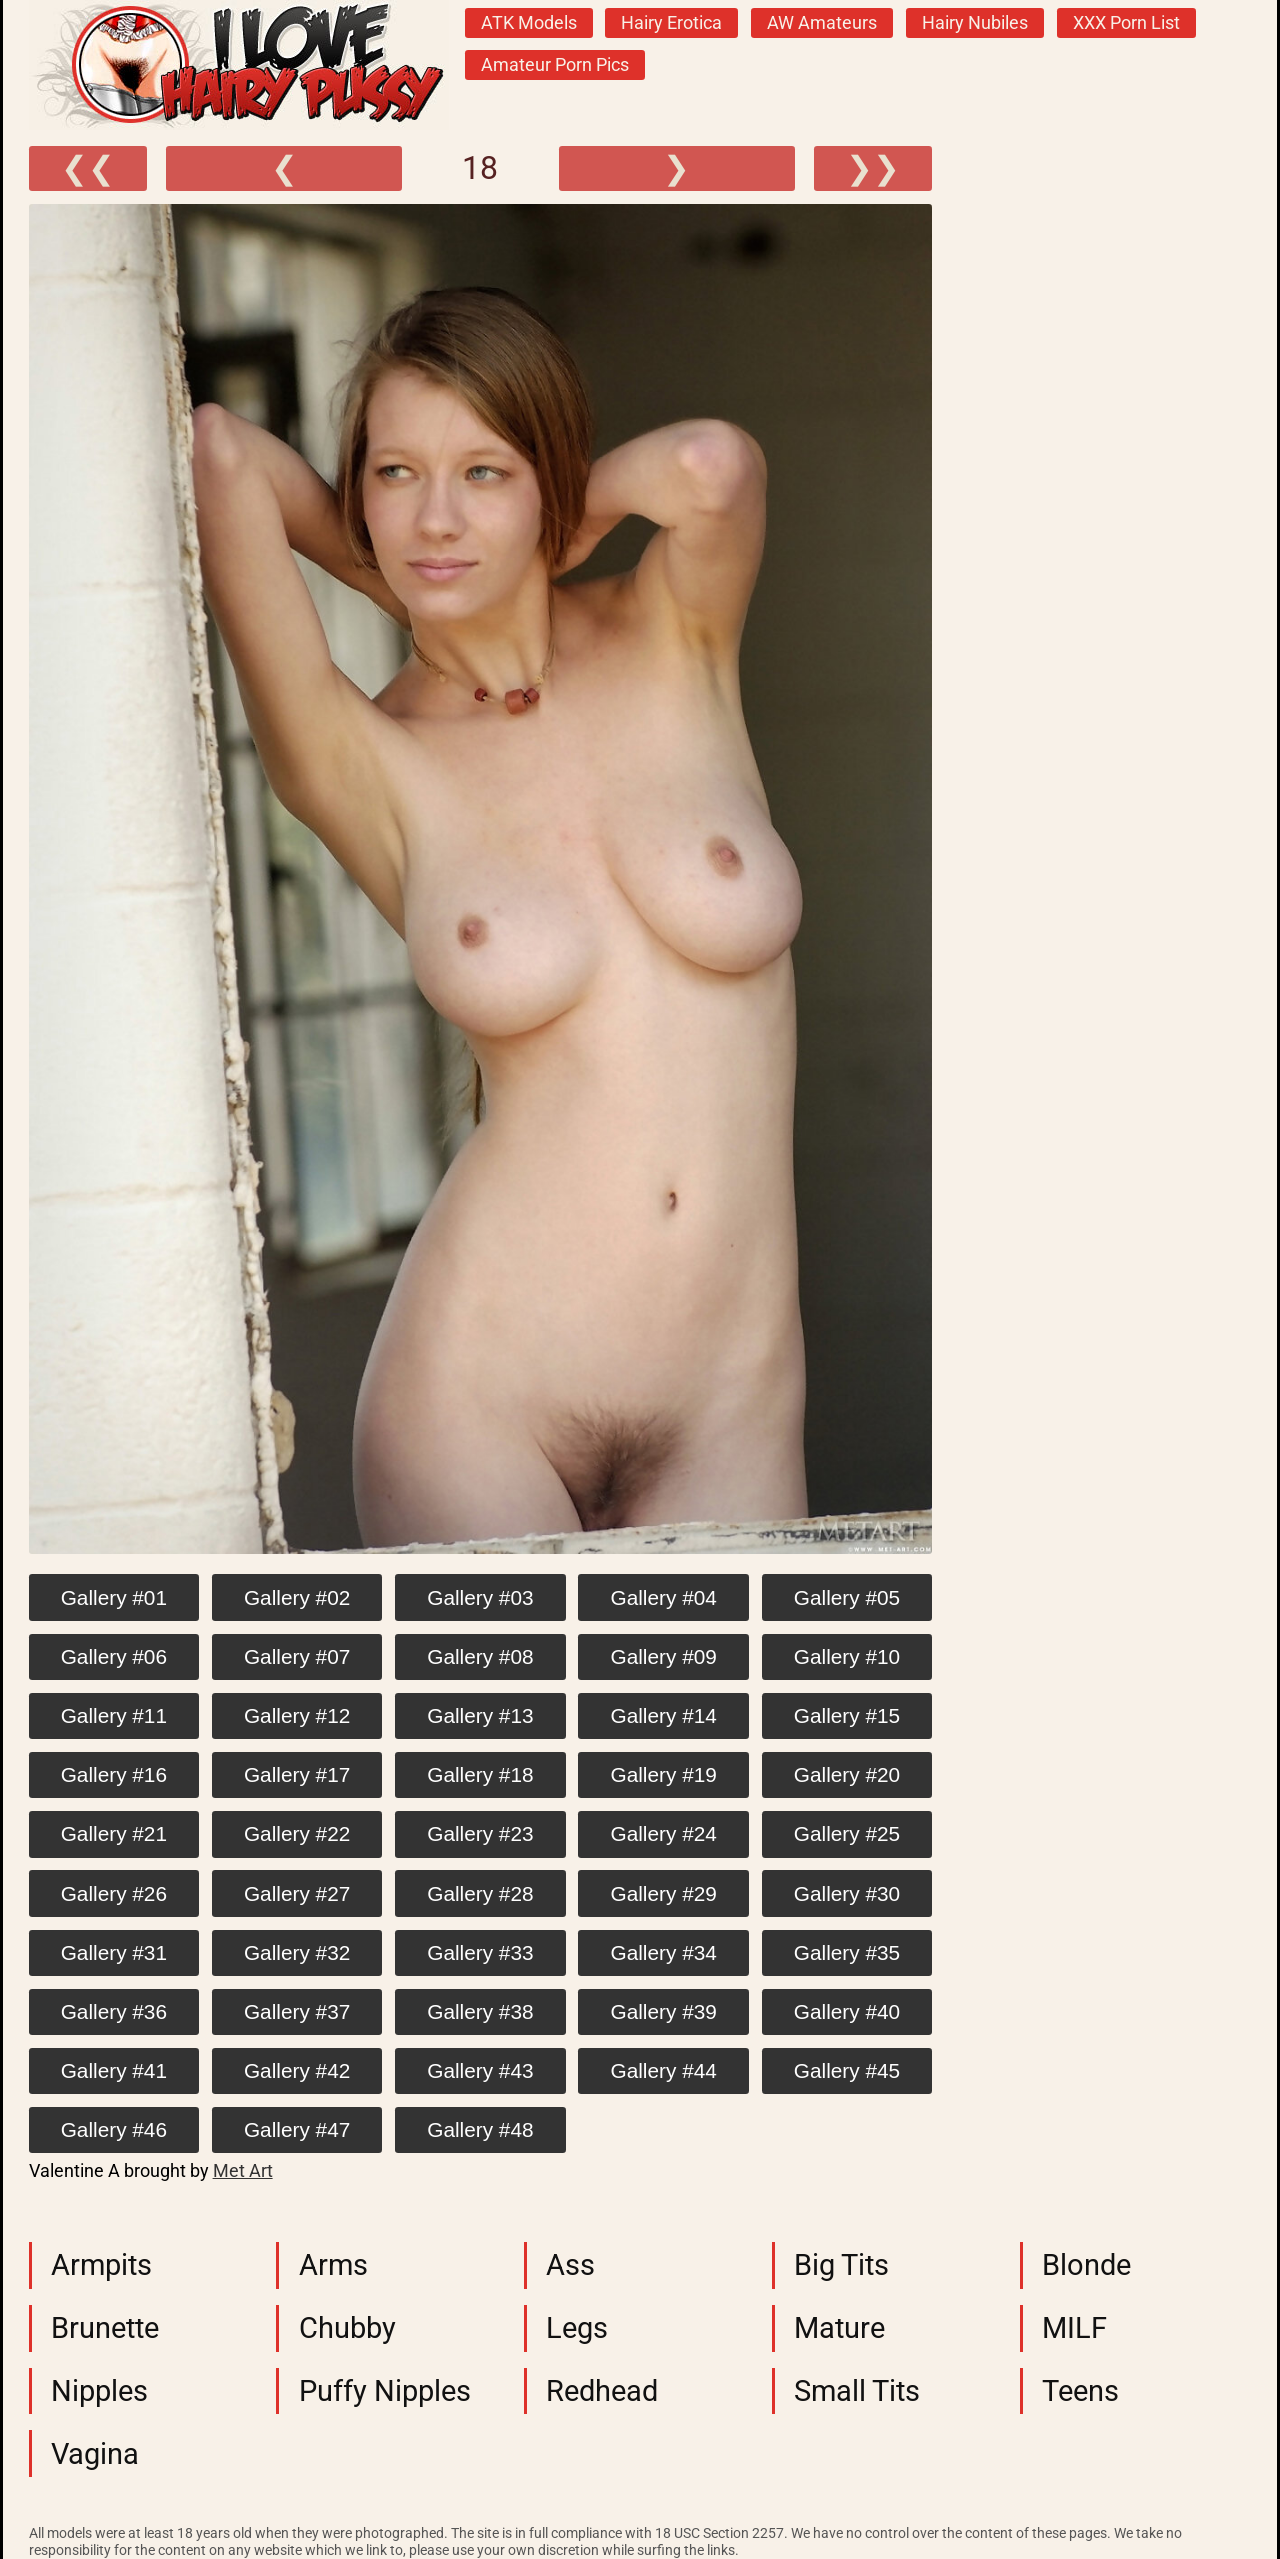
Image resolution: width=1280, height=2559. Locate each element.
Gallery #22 (297, 1833)
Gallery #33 (480, 1952)
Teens (1080, 2391)
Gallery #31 (114, 1952)
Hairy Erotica (671, 23)
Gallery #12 (297, 1715)
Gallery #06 (114, 1656)
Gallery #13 (480, 1715)
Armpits (101, 2265)
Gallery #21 (114, 1833)
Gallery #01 (114, 1597)
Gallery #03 (480, 1597)
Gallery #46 (114, 2129)
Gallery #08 (480, 1656)
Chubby (347, 2328)
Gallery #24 (664, 1833)
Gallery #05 (847, 1597)
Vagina (95, 2454)
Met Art (243, 2171)
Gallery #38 (480, 2011)
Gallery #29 (664, 1893)
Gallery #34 (664, 1952)
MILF (1074, 2328)
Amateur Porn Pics (555, 65)
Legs (577, 2328)
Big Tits (841, 2265)
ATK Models (529, 23)
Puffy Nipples (385, 2391)
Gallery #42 (297, 2070)
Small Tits (857, 2391)
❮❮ (88, 168)
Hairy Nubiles (975, 23)
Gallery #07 (297, 1656)
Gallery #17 (297, 1774)
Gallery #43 (480, 2070)
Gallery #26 (114, 1893)
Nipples (99, 2391)
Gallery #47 (297, 2129)
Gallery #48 (480, 2129)
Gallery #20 (847, 1774)
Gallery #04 (664, 1597)
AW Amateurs (822, 23)
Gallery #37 (297, 2011)
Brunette (105, 2328)
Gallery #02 (297, 1597)
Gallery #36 (114, 2011)
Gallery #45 (847, 2070)
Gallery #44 (664, 2070)
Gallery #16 (114, 1774)
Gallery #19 (664, 1774)
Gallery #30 (847, 1893)
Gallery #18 (480, 1774)
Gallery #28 (480, 1893)
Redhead (602, 2391)
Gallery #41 (114, 2070)
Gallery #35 (847, 1952)
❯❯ (873, 168)
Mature (839, 2328)
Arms (333, 2265)
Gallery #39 (664, 2011)
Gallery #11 (114, 1715)
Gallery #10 (847, 1656)
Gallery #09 (664, 1656)
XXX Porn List (1126, 23)
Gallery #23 (480, 1833)
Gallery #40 (847, 2011)
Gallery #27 (297, 1893)
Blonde (1086, 2265)
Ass (570, 2265)
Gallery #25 (847, 1833)
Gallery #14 (664, 1715)
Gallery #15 (847, 1715)
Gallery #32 (297, 1952)
